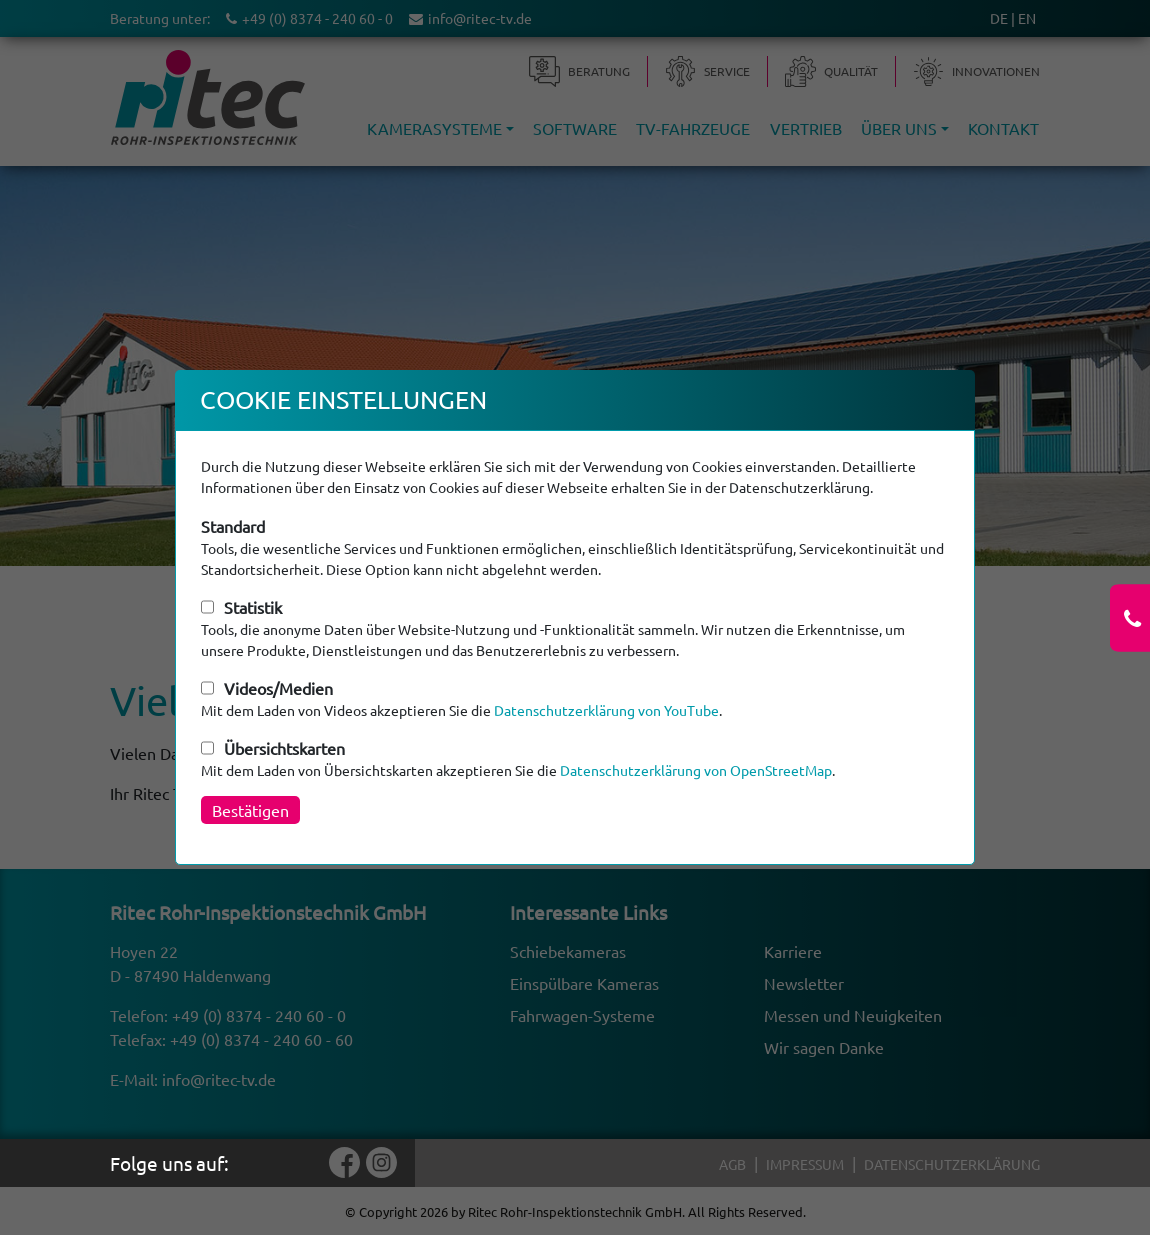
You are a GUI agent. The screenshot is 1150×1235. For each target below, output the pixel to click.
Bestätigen (250, 810)
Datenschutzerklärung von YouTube (606, 710)
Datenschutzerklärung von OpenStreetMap (696, 770)
